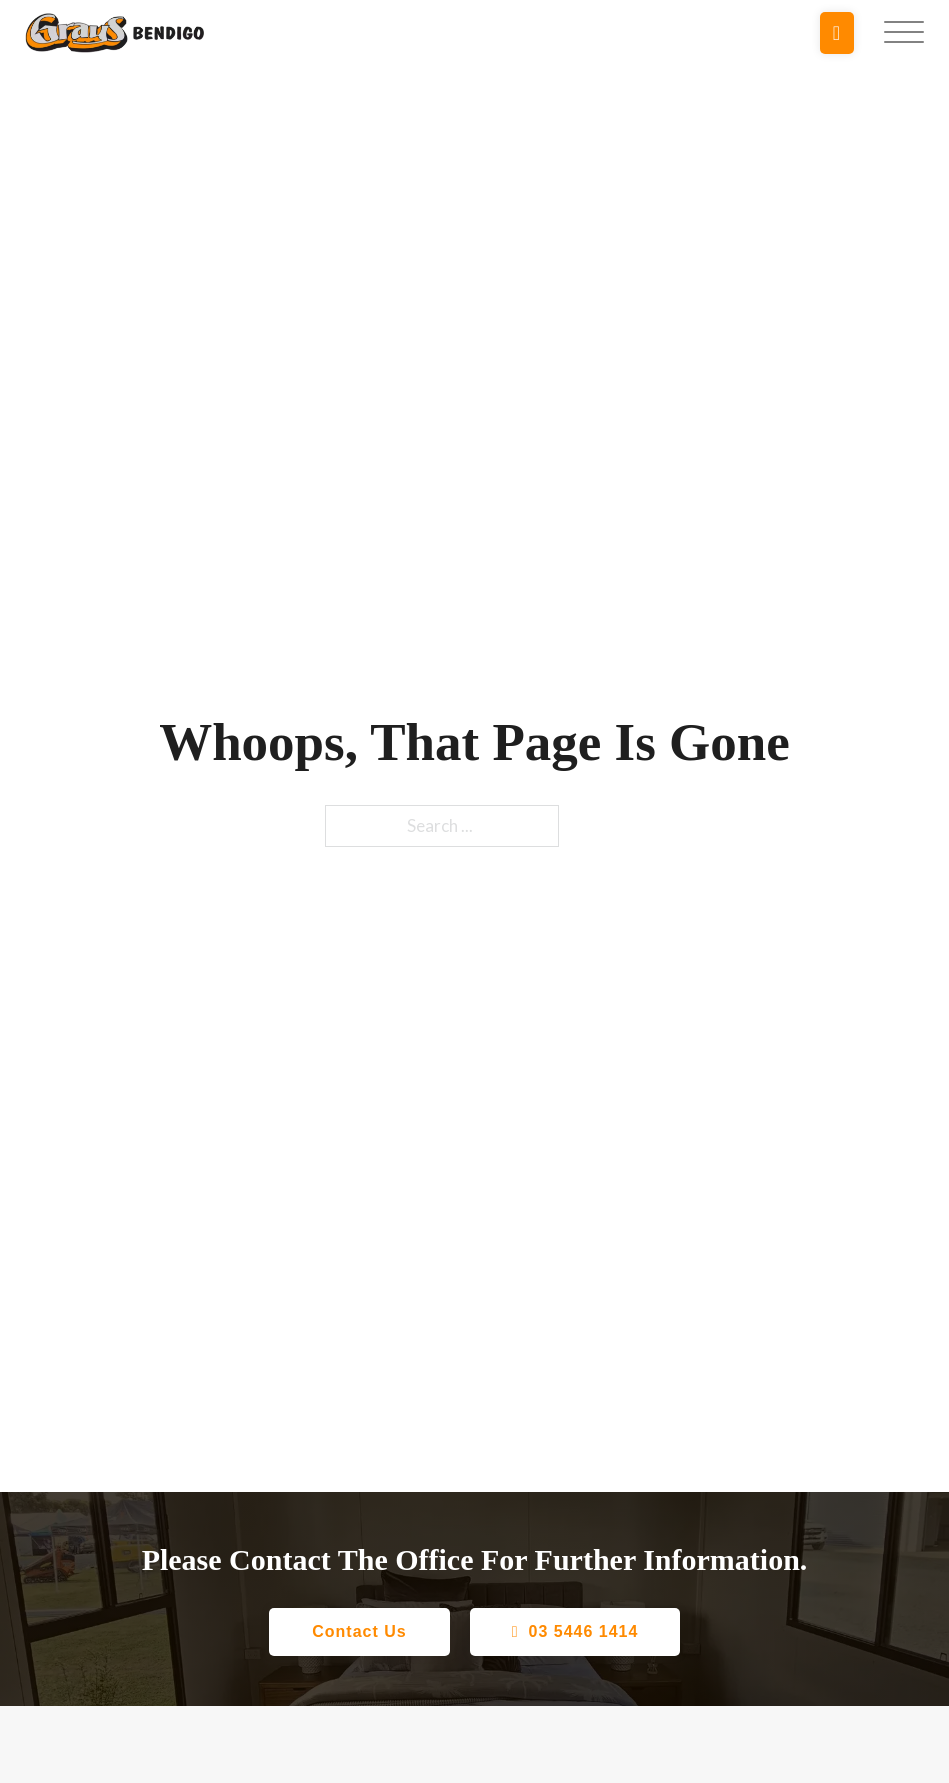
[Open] (904, 33)
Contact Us (359, 1631)
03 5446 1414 (575, 1631)
